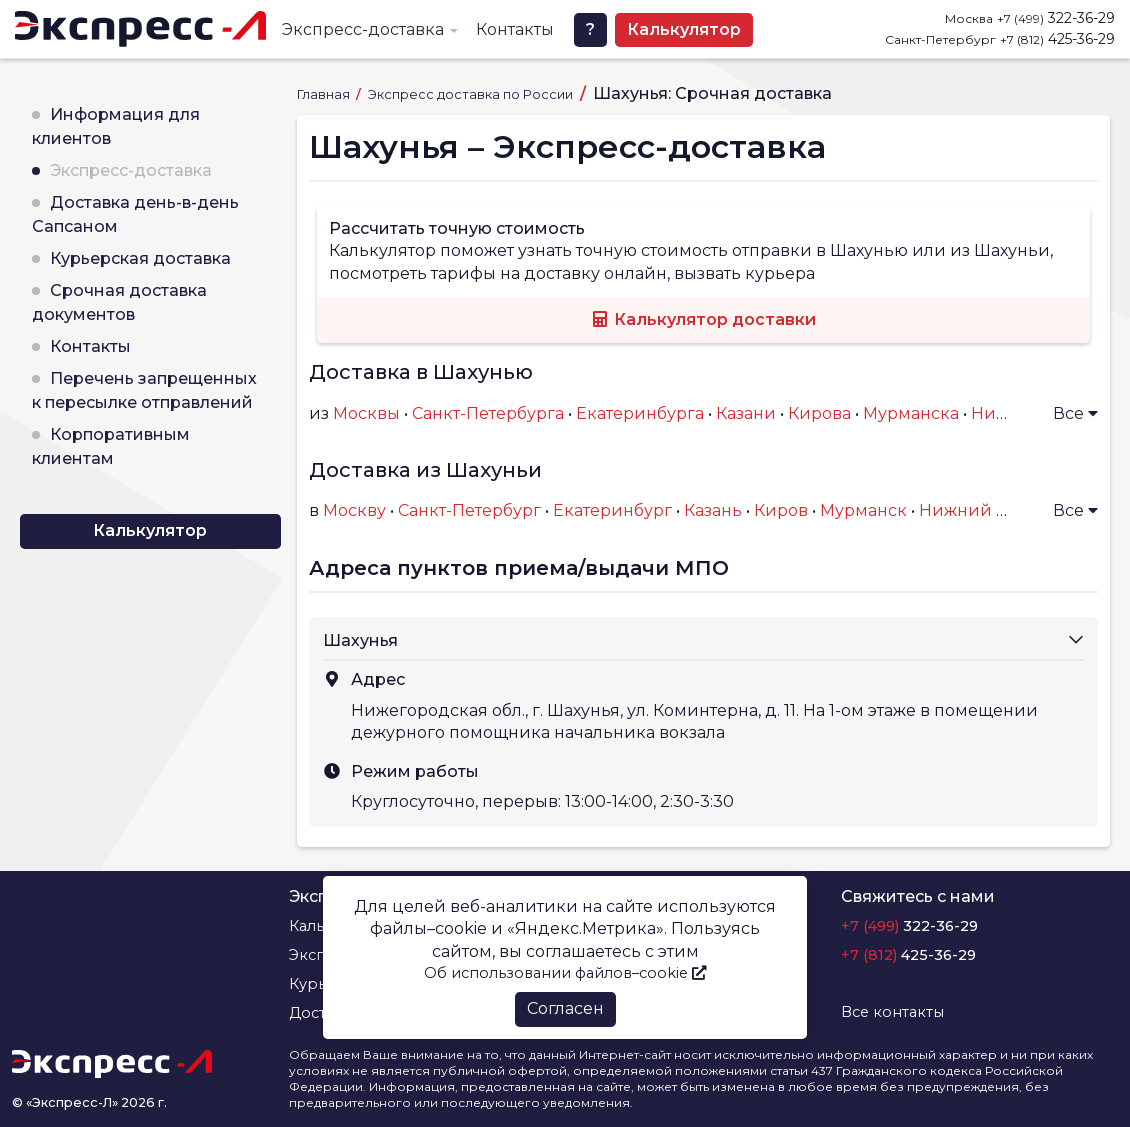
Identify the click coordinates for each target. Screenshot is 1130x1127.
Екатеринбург (612, 510)
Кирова (819, 413)
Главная (325, 94)
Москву (354, 510)
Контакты (515, 29)
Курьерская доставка (140, 258)
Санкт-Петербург (469, 510)
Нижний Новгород (999, 510)
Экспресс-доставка (363, 29)
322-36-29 (1056, 18)
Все (1075, 413)
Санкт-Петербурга (488, 413)
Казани (746, 413)
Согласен (565, 1008)
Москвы (366, 413)
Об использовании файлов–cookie (565, 973)
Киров (781, 510)
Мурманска (911, 413)
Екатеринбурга (640, 413)
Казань (713, 510)
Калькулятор (684, 29)
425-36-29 (1057, 39)
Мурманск (863, 510)
